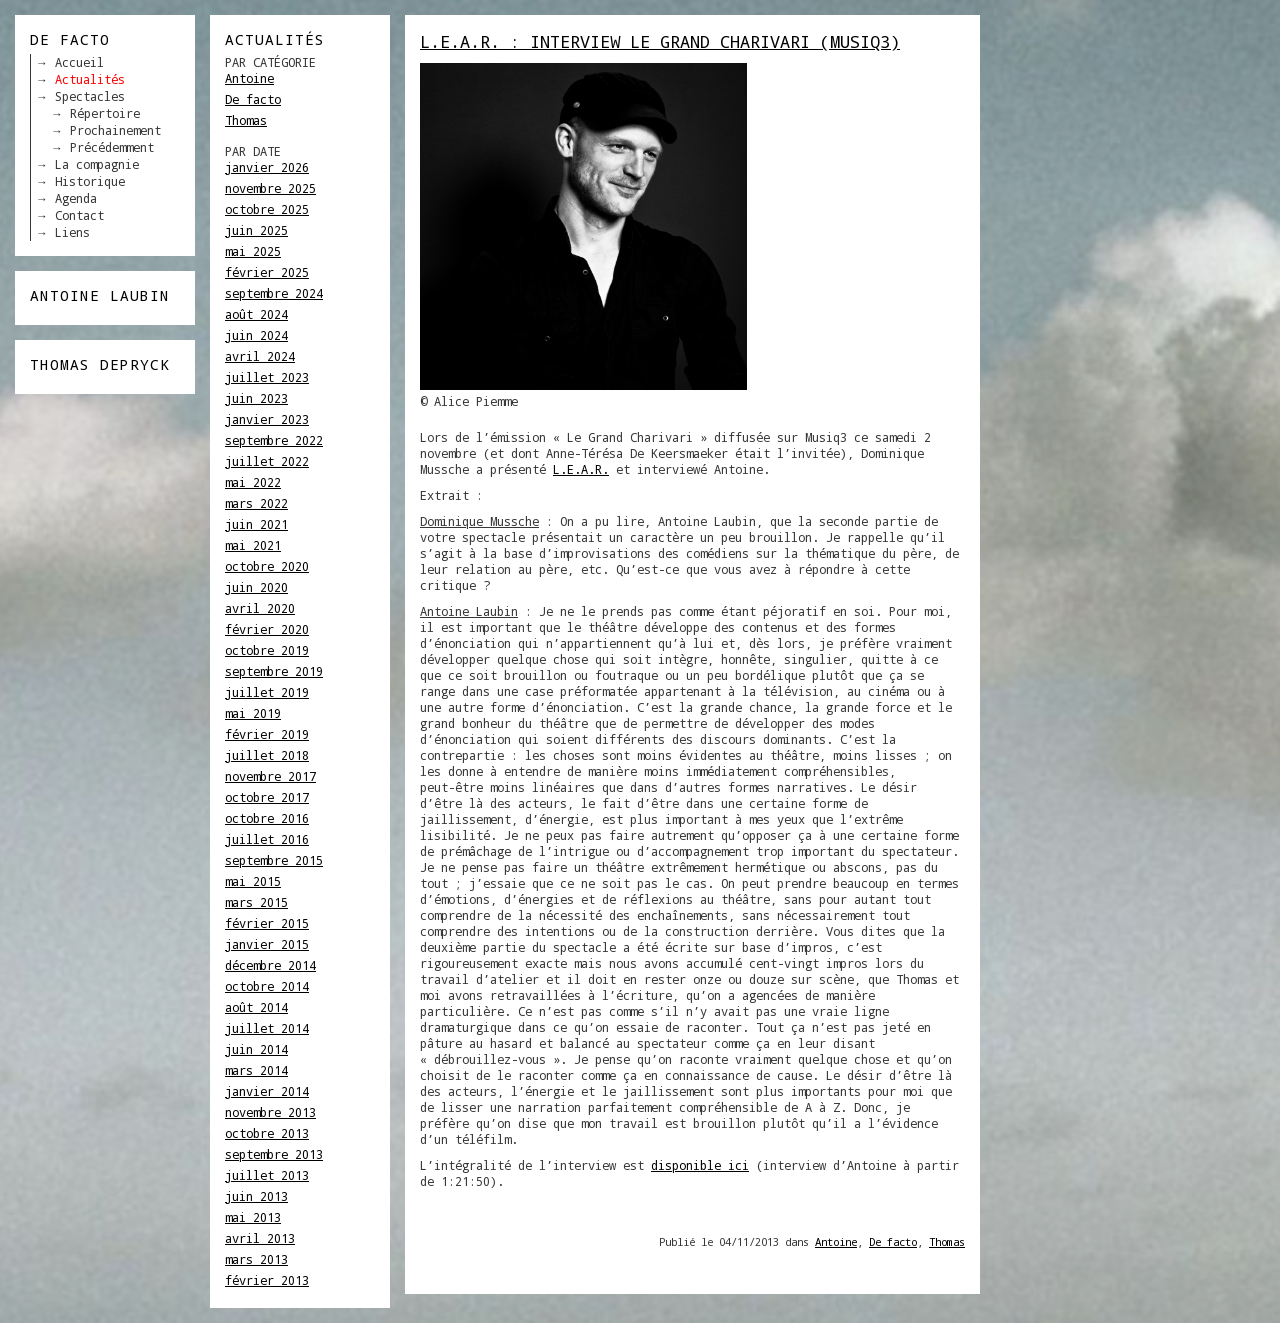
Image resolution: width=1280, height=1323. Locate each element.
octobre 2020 (267, 566)
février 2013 (267, 1280)
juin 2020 (256, 587)
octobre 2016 (267, 818)
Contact (79, 215)
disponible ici (700, 1165)
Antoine (249, 78)
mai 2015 (253, 881)
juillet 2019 (267, 692)
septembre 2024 (274, 293)
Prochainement (115, 130)
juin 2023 (256, 398)
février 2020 (267, 629)
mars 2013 (256, 1259)
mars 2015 (256, 902)
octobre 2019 (267, 650)
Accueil (79, 62)
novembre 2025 (270, 188)
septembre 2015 (274, 860)
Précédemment (112, 147)
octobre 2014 (267, 986)
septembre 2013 (274, 1154)
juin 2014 (256, 1049)
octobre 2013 (267, 1133)
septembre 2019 (274, 671)
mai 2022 (253, 482)
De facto (253, 99)
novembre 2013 (270, 1112)
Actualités (90, 79)
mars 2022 (256, 503)
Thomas (246, 120)
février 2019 (267, 734)
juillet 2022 (267, 461)
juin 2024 (256, 335)
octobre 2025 (267, 209)
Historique (90, 181)
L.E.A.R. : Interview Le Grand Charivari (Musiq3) (660, 41)
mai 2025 (253, 251)
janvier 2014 (267, 1091)
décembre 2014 (270, 965)
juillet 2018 (267, 755)
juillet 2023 (267, 377)
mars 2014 (256, 1070)
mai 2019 (253, 713)
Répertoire (105, 113)
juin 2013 (256, 1196)
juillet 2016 (267, 839)
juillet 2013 (267, 1175)
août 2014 (256, 1007)
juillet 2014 (267, 1028)
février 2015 (267, 923)
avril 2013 (260, 1238)
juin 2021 (256, 524)
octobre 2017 (267, 797)
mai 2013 (253, 1217)
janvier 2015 (267, 944)
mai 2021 (253, 545)
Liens (72, 232)
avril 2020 (260, 608)
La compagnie (97, 164)
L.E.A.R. (581, 469)
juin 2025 (256, 230)
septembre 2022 (274, 440)
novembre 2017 (270, 776)
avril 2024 (260, 356)
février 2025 (267, 272)
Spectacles (90, 96)
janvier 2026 (267, 167)
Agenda (76, 198)
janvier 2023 (267, 419)
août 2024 (256, 314)
